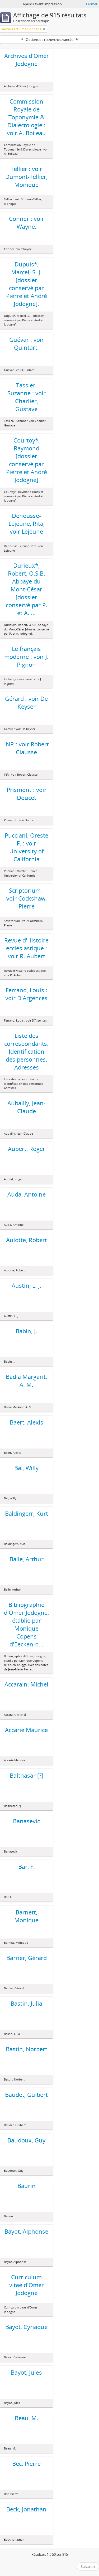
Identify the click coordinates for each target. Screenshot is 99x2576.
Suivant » (88, 2566)
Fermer (91, 4)
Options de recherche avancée (49, 39)
